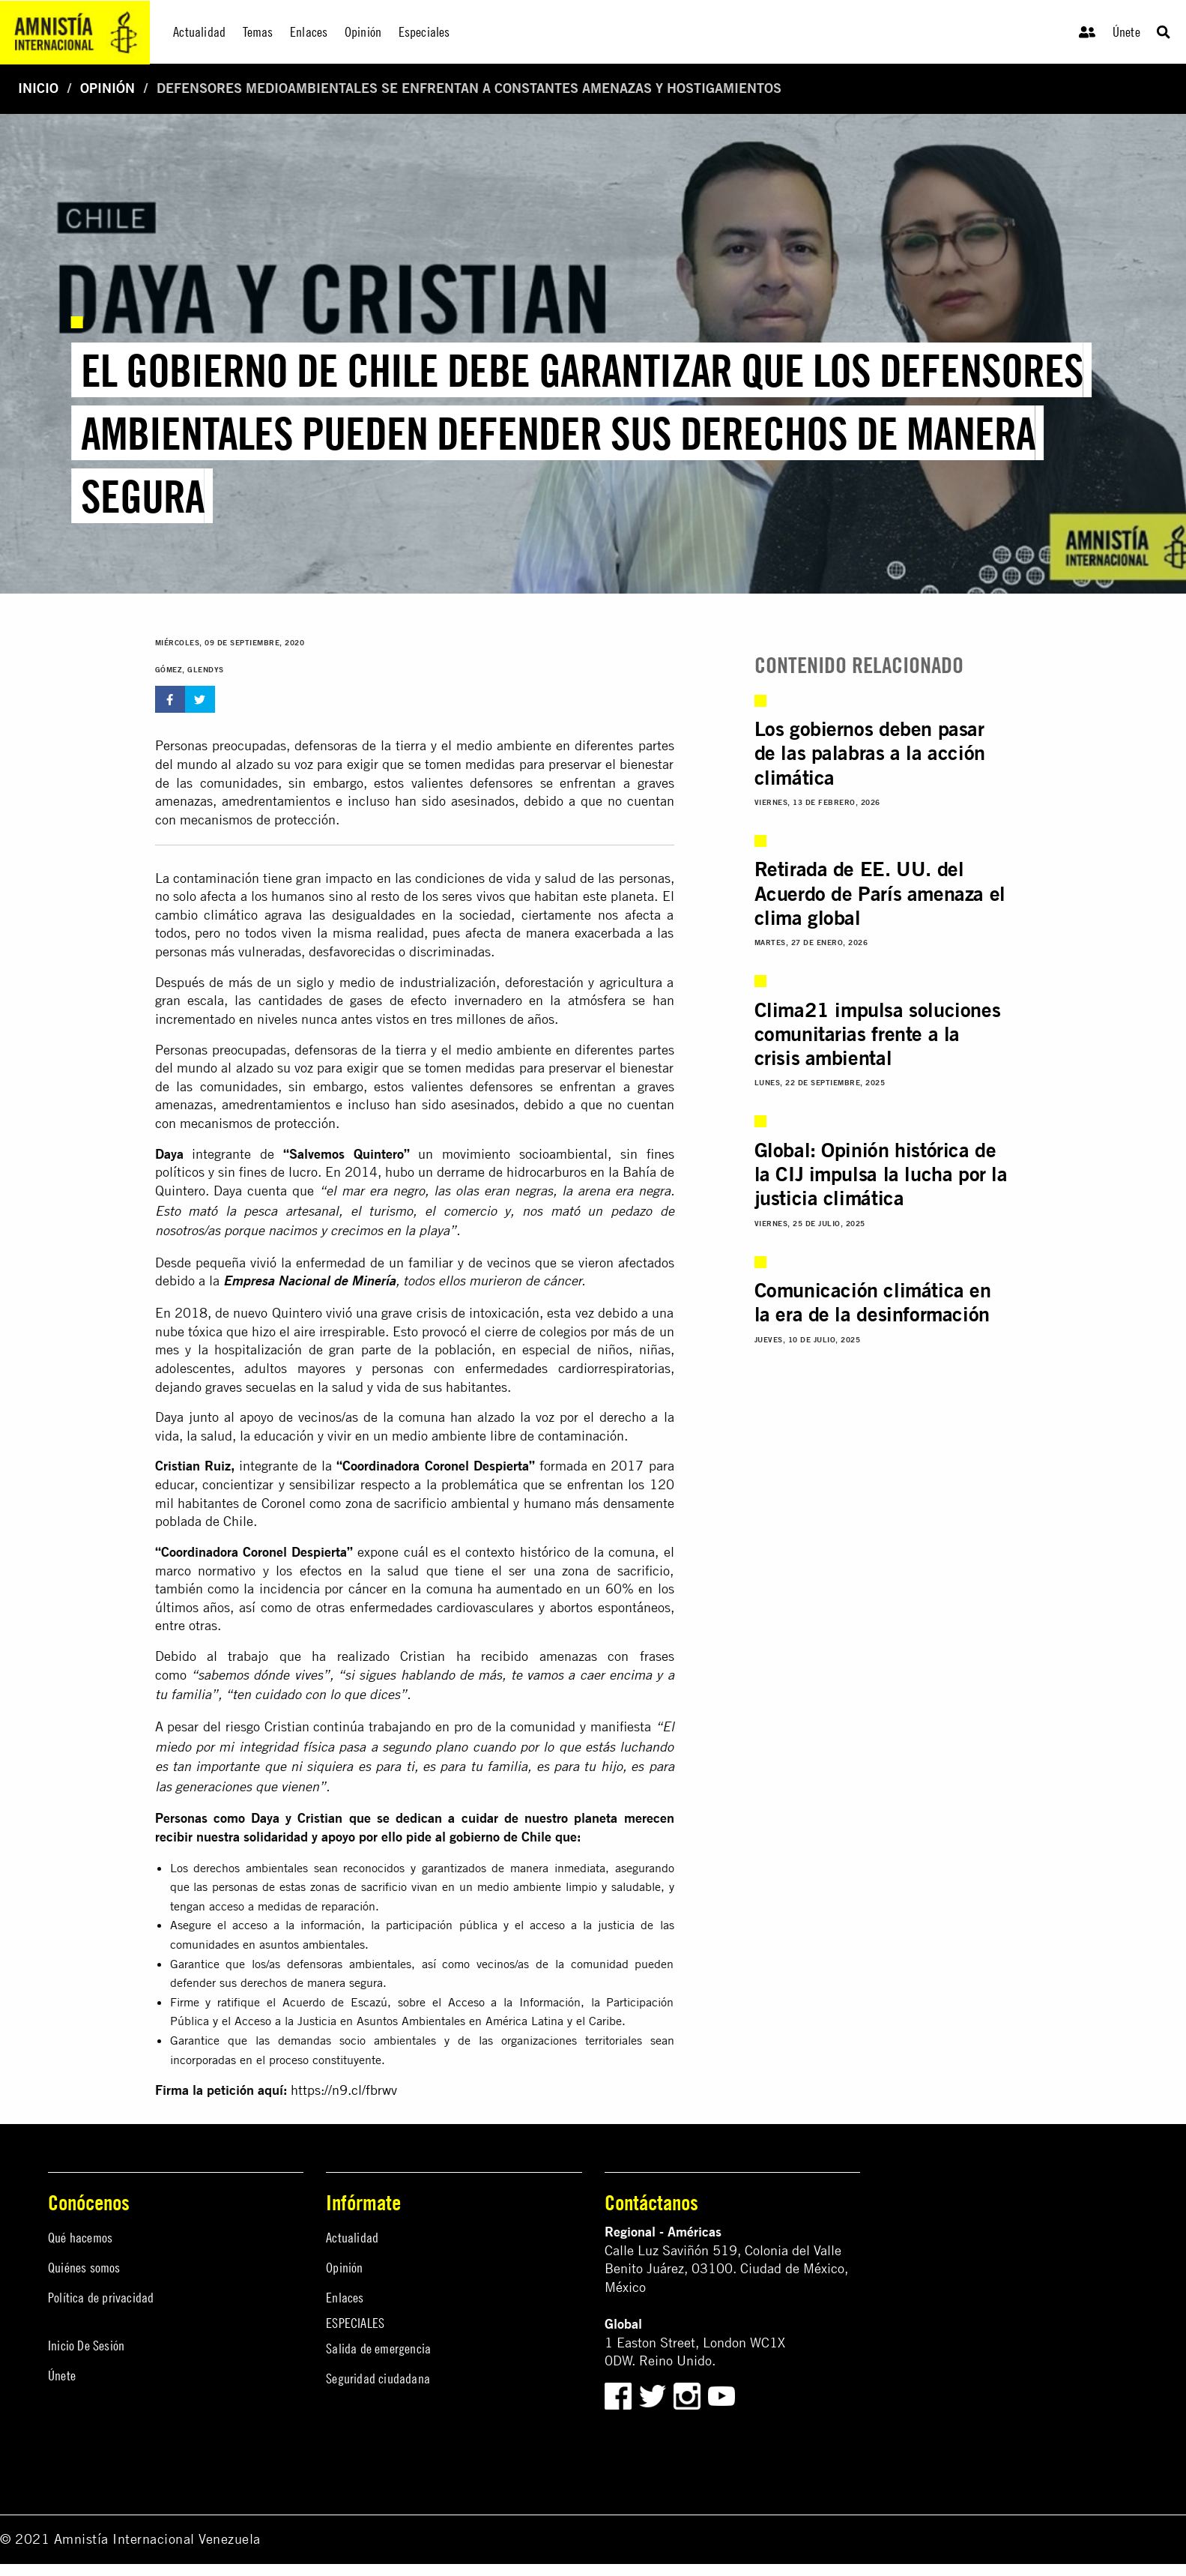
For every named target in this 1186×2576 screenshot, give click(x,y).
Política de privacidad (101, 2297)
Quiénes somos (84, 2267)
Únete (1126, 32)
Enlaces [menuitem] (308, 32)
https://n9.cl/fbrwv (344, 2090)
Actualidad (352, 2237)
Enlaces (344, 2297)
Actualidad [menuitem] (199, 32)
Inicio (38, 88)
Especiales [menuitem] (424, 32)
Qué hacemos (80, 2237)
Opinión (107, 88)
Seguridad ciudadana (378, 2378)
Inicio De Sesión (86, 2345)
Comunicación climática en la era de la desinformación (872, 1302)
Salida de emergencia (378, 2348)
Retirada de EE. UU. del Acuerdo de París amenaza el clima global (879, 893)
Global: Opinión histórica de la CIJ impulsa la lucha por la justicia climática (881, 1174)
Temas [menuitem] (258, 32)
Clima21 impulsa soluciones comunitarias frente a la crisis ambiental (877, 1034)
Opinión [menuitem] (363, 32)
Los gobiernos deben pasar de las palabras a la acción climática (869, 753)
